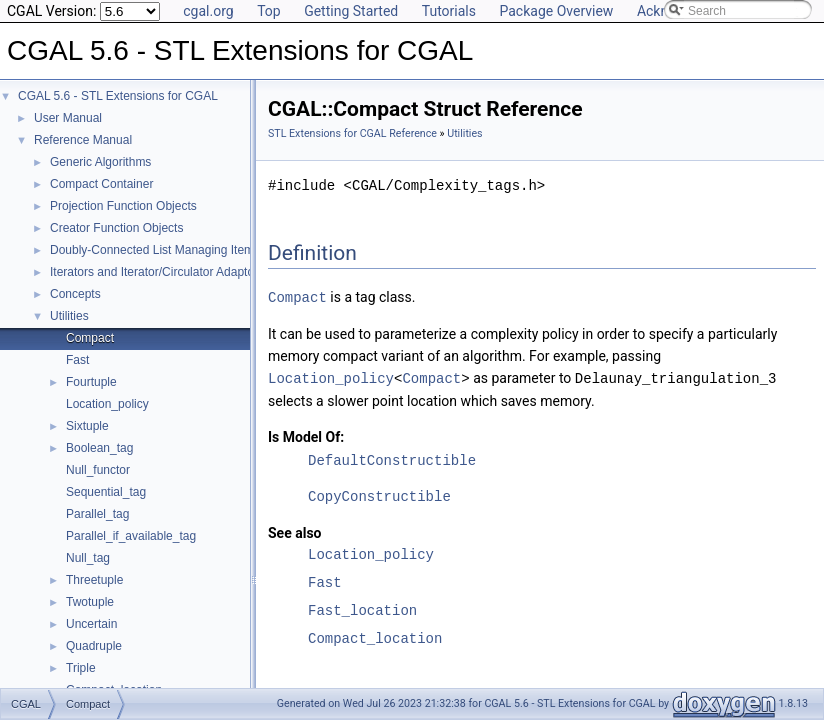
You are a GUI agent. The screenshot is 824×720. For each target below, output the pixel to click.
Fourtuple (91, 382)
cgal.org (208, 11)
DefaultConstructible (392, 458)
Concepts (75, 294)
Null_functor (98, 470)
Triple (81, 668)
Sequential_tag (106, 492)
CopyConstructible (379, 494)
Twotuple (90, 602)
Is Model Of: (306, 435)
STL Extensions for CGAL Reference (352, 133)
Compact (90, 338)
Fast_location (362, 608)
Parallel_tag (97, 514)
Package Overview (556, 11)
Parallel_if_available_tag (131, 536)
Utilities (69, 316)
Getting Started (351, 11)
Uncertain (91, 624)
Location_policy (107, 404)
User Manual (68, 118)
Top (269, 11)
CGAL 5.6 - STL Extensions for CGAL (118, 96)
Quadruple (94, 646)
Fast (77, 360)
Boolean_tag (99, 448)
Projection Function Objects (123, 206)
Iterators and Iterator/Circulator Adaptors (157, 272)
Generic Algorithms (100, 162)
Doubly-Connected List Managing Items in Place (178, 250)
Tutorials (449, 11)
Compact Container (101, 184)
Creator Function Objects (116, 228)
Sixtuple (87, 426)
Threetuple (94, 580)
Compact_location (375, 636)
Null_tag (88, 558)
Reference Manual (83, 140)
